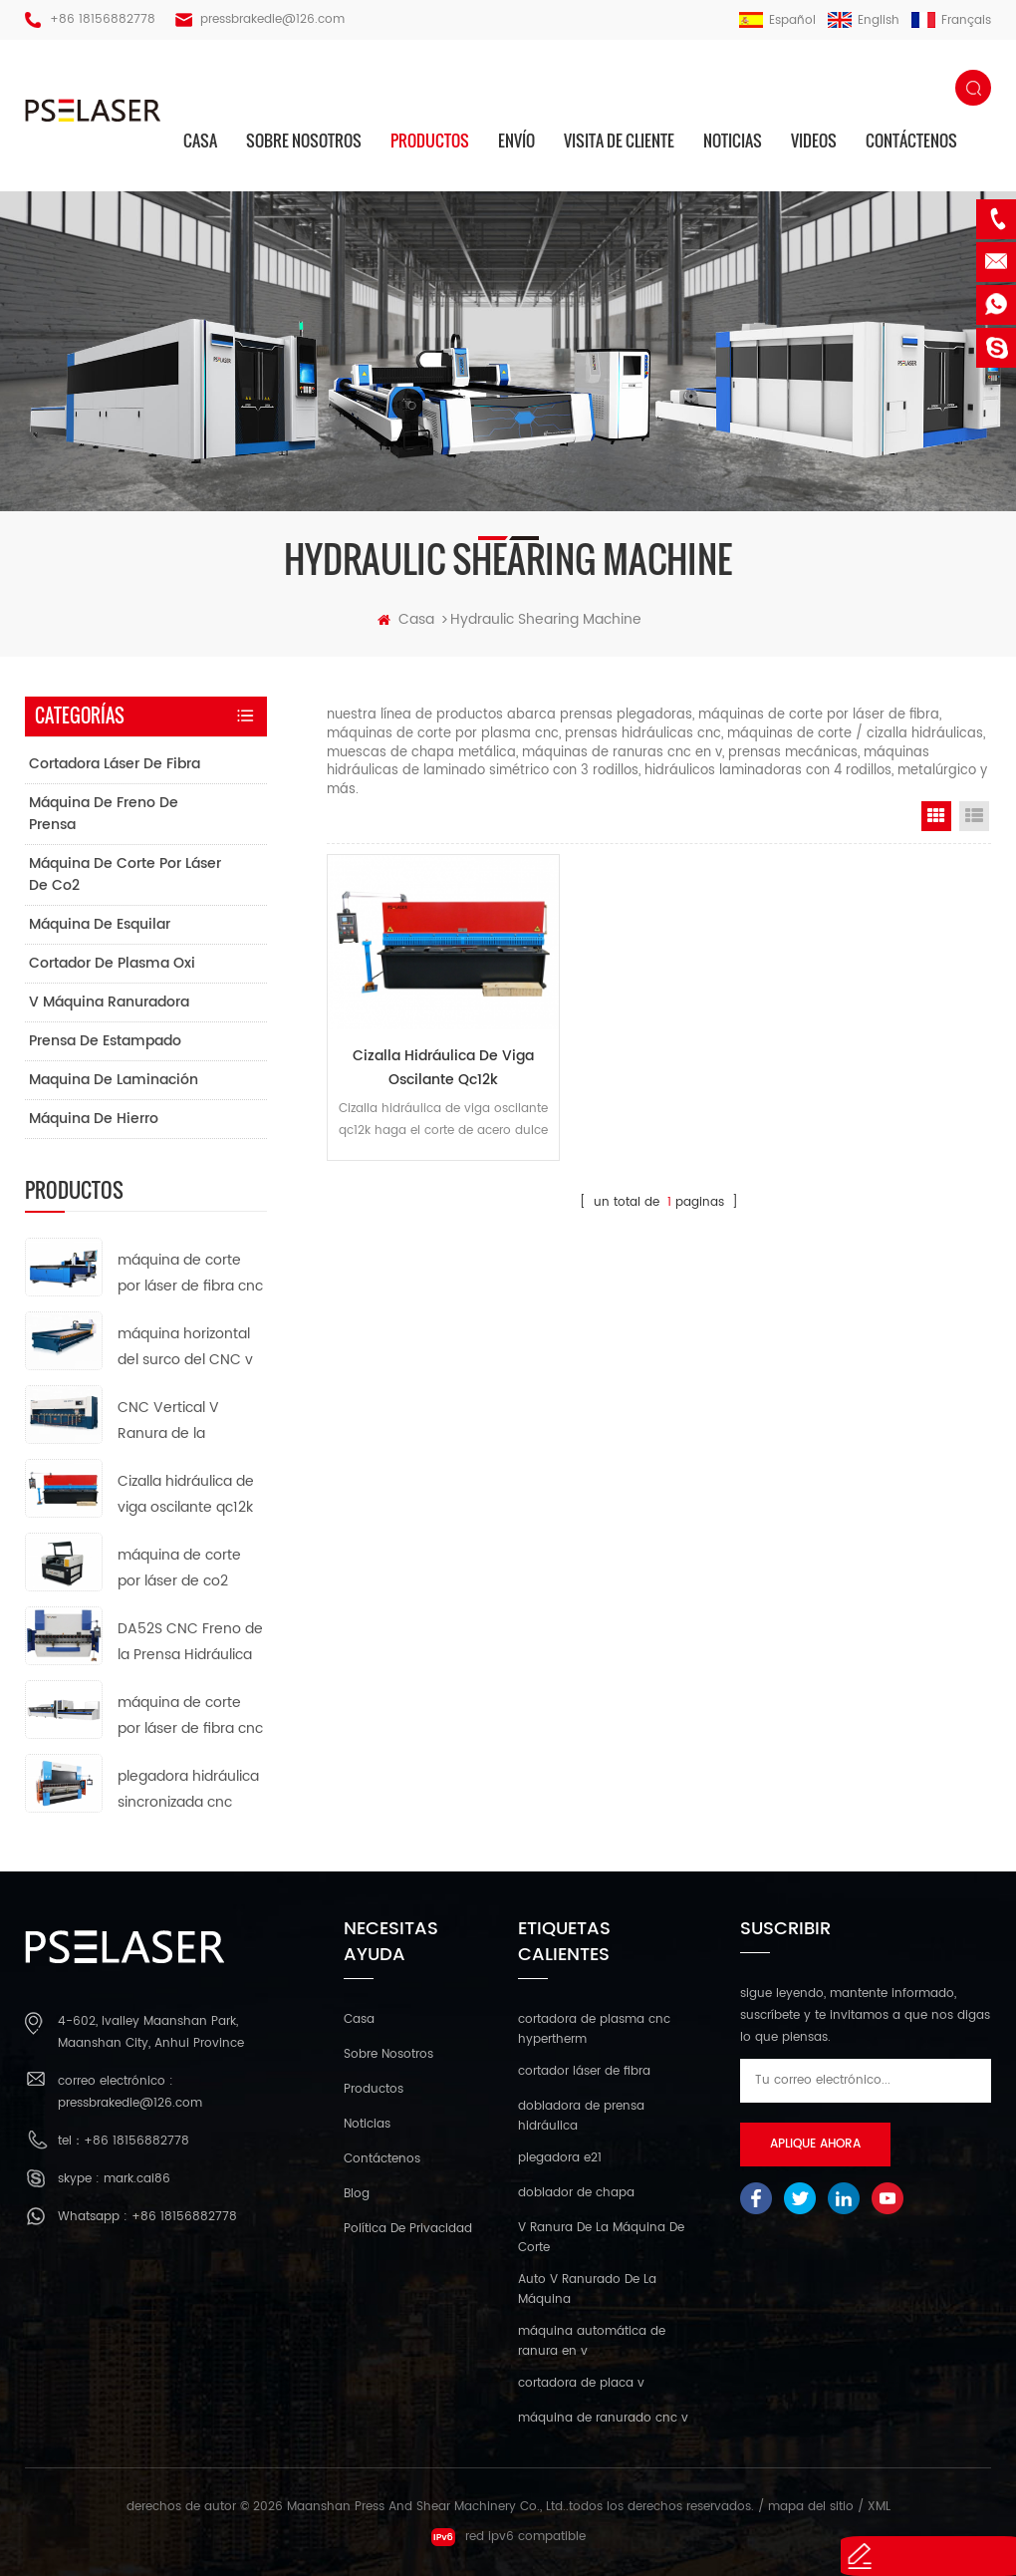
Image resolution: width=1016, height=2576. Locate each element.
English (863, 20)
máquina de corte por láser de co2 (125, 874)
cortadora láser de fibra (114, 763)
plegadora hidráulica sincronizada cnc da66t (188, 1790)
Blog (357, 2193)
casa (200, 140)
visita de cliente (619, 140)
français (951, 20)
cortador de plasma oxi (112, 963)
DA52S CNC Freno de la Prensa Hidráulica (190, 1641)
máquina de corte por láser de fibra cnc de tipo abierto (190, 1274)
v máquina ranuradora (109, 1002)
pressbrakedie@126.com (272, 19)
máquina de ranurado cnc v (603, 2418)
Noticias (732, 140)
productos (429, 140)
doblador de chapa (576, 2192)
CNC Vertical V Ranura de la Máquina (168, 1421)
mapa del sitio (811, 2506)
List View (974, 816)
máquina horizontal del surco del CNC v (185, 1346)
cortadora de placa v (581, 2383)
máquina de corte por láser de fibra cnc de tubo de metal (190, 1716)
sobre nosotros (304, 140)
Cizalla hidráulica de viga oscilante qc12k (430, 1053)
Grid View (936, 816)
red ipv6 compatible (508, 2537)
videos (814, 140)
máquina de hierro (93, 1118)
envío (516, 140)
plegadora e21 (560, 2157)
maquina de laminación (113, 1079)
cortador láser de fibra (584, 2071)
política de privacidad (408, 2228)
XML (879, 2506)
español (777, 20)
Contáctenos (911, 140)
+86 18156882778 (102, 19)
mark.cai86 (137, 2178)
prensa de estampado (105, 1040)
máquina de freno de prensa (103, 813)
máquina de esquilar (99, 924)
